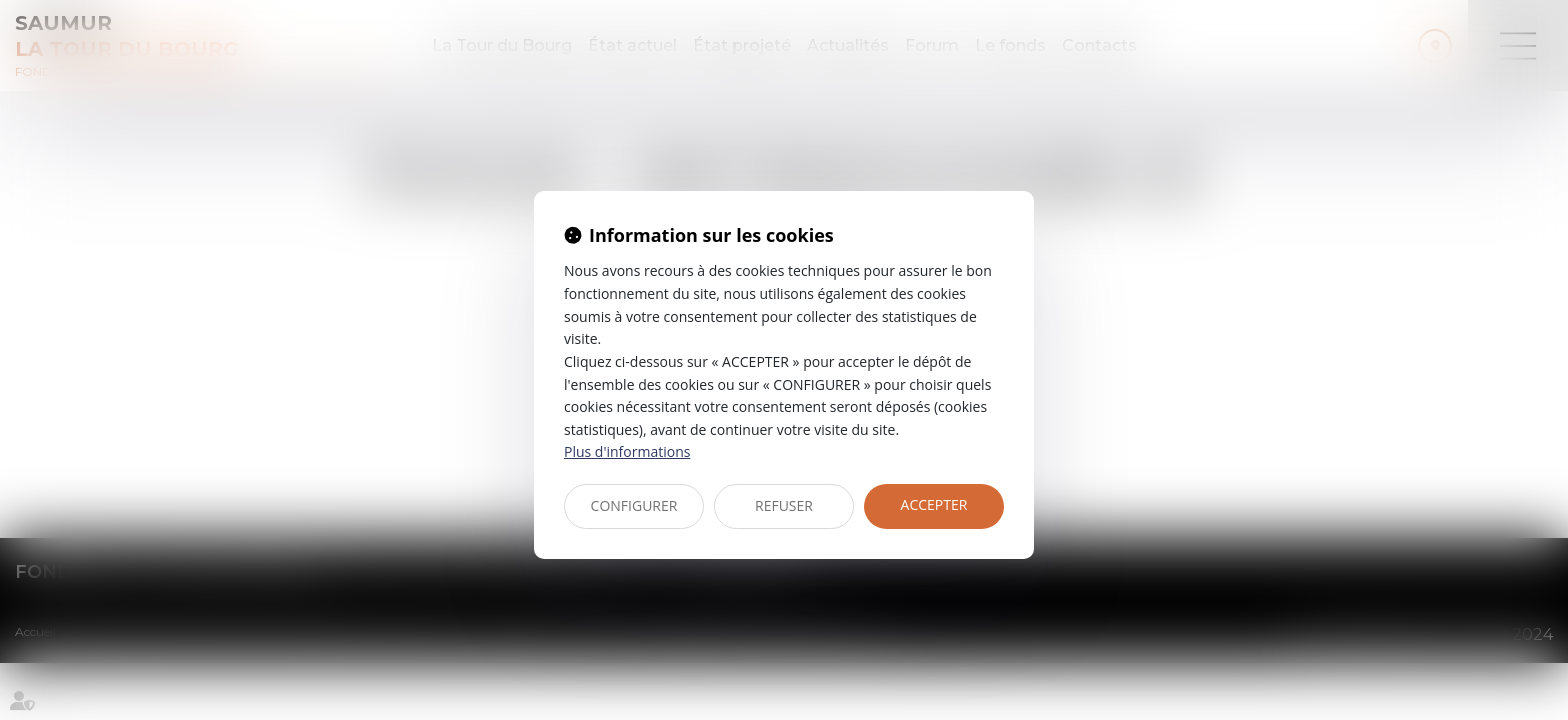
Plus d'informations (627, 451)
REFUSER (784, 505)
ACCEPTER (934, 504)
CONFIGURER (634, 505)
